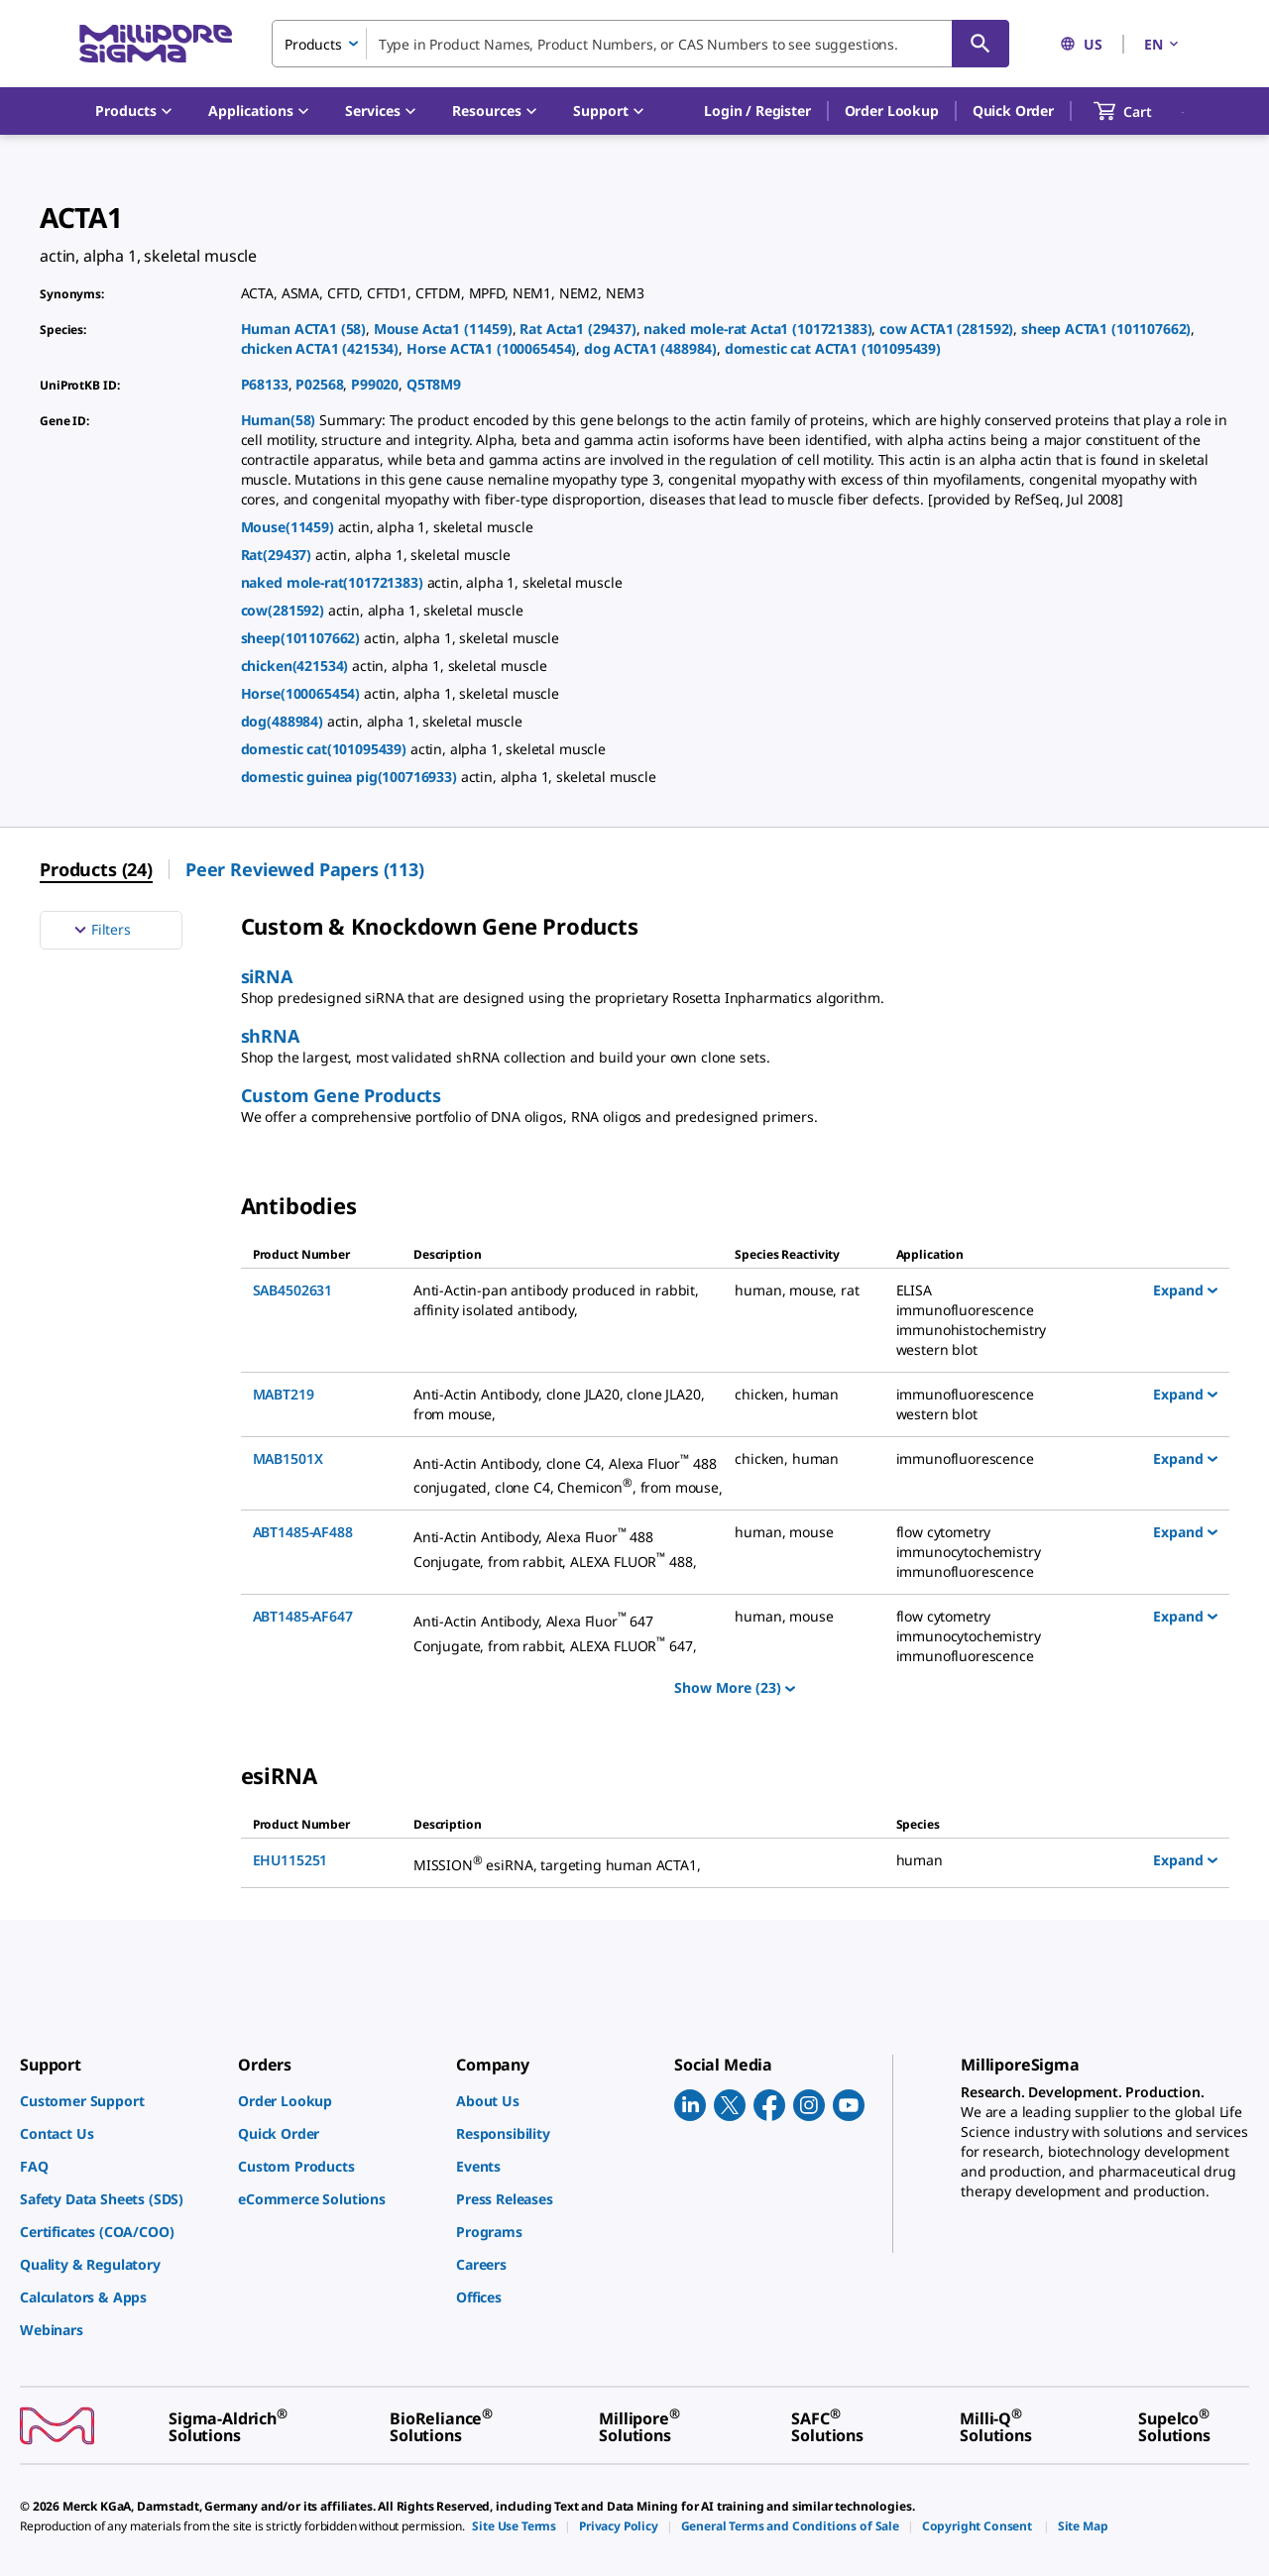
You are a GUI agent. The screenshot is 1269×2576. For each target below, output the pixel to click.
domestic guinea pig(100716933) (351, 776)
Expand (1185, 1289)
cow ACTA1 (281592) (946, 328)
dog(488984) (284, 721)
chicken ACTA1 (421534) (320, 348)
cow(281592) (284, 610)
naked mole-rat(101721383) (334, 582)
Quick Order (1013, 110)
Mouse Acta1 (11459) (443, 328)
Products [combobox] (313, 44)
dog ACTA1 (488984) (650, 348)
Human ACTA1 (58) (303, 328)
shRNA (270, 1036)
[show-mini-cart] (1141, 111)
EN (1163, 44)
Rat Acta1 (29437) (577, 328)
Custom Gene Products (341, 1095)
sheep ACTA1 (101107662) (1106, 328)
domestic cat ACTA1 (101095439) (833, 348)
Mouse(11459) (289, 526)
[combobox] (640, 43)
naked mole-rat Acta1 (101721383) (757, 328)
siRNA (266, 976)
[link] (119, 2100)
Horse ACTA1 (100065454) (491, 348)
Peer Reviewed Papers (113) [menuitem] (304, 869)
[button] (757, 111)
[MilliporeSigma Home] (155, 44)
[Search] (980, 43)
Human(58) (280, 419)
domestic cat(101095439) (325, 748)
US (1081, 44)
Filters (100, 930)
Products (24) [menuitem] (96, 869)
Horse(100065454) (302, 693)
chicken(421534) (296, 665)
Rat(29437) (278, 554)
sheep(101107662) (302, 637)
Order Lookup (892, 110)
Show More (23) (734, 1687)
